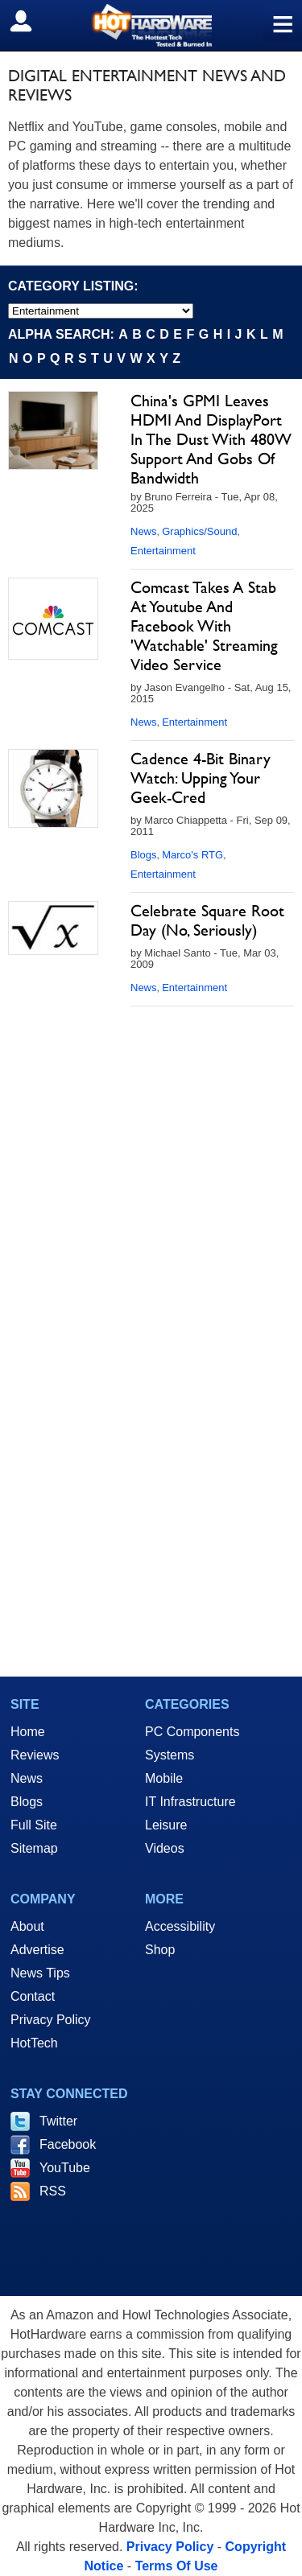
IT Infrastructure (190, 1802)
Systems (169, 1755)
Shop (160, 1950)
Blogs (143, 855)
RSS (52, 2191)
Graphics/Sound (199, 531)
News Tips (40, 1973)
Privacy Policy (50, 2020)
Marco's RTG (192, 855)
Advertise (37, 1950)
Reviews (34, 1755)
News (143, 531)
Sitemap (34, 1848)
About (27, 1926)
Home (27, 1732)
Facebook (67, 2144)
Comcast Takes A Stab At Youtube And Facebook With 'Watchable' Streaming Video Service (204, 626)
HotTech (34, 2043)
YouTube (64, 2168)
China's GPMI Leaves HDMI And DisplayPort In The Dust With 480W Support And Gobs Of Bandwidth (211, 439)
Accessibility (180, 1926)
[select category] (100, 311)
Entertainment (163, 551)
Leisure (166, 1825)
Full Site (33, 1825)
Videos (164, 1848)
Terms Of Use (176, 2566)
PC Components (192, 1732)
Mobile (164, 1778)
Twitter (58, 2121)
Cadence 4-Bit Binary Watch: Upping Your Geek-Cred (200, 778)
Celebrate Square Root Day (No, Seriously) (207, 920)
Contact (32, 1996)
